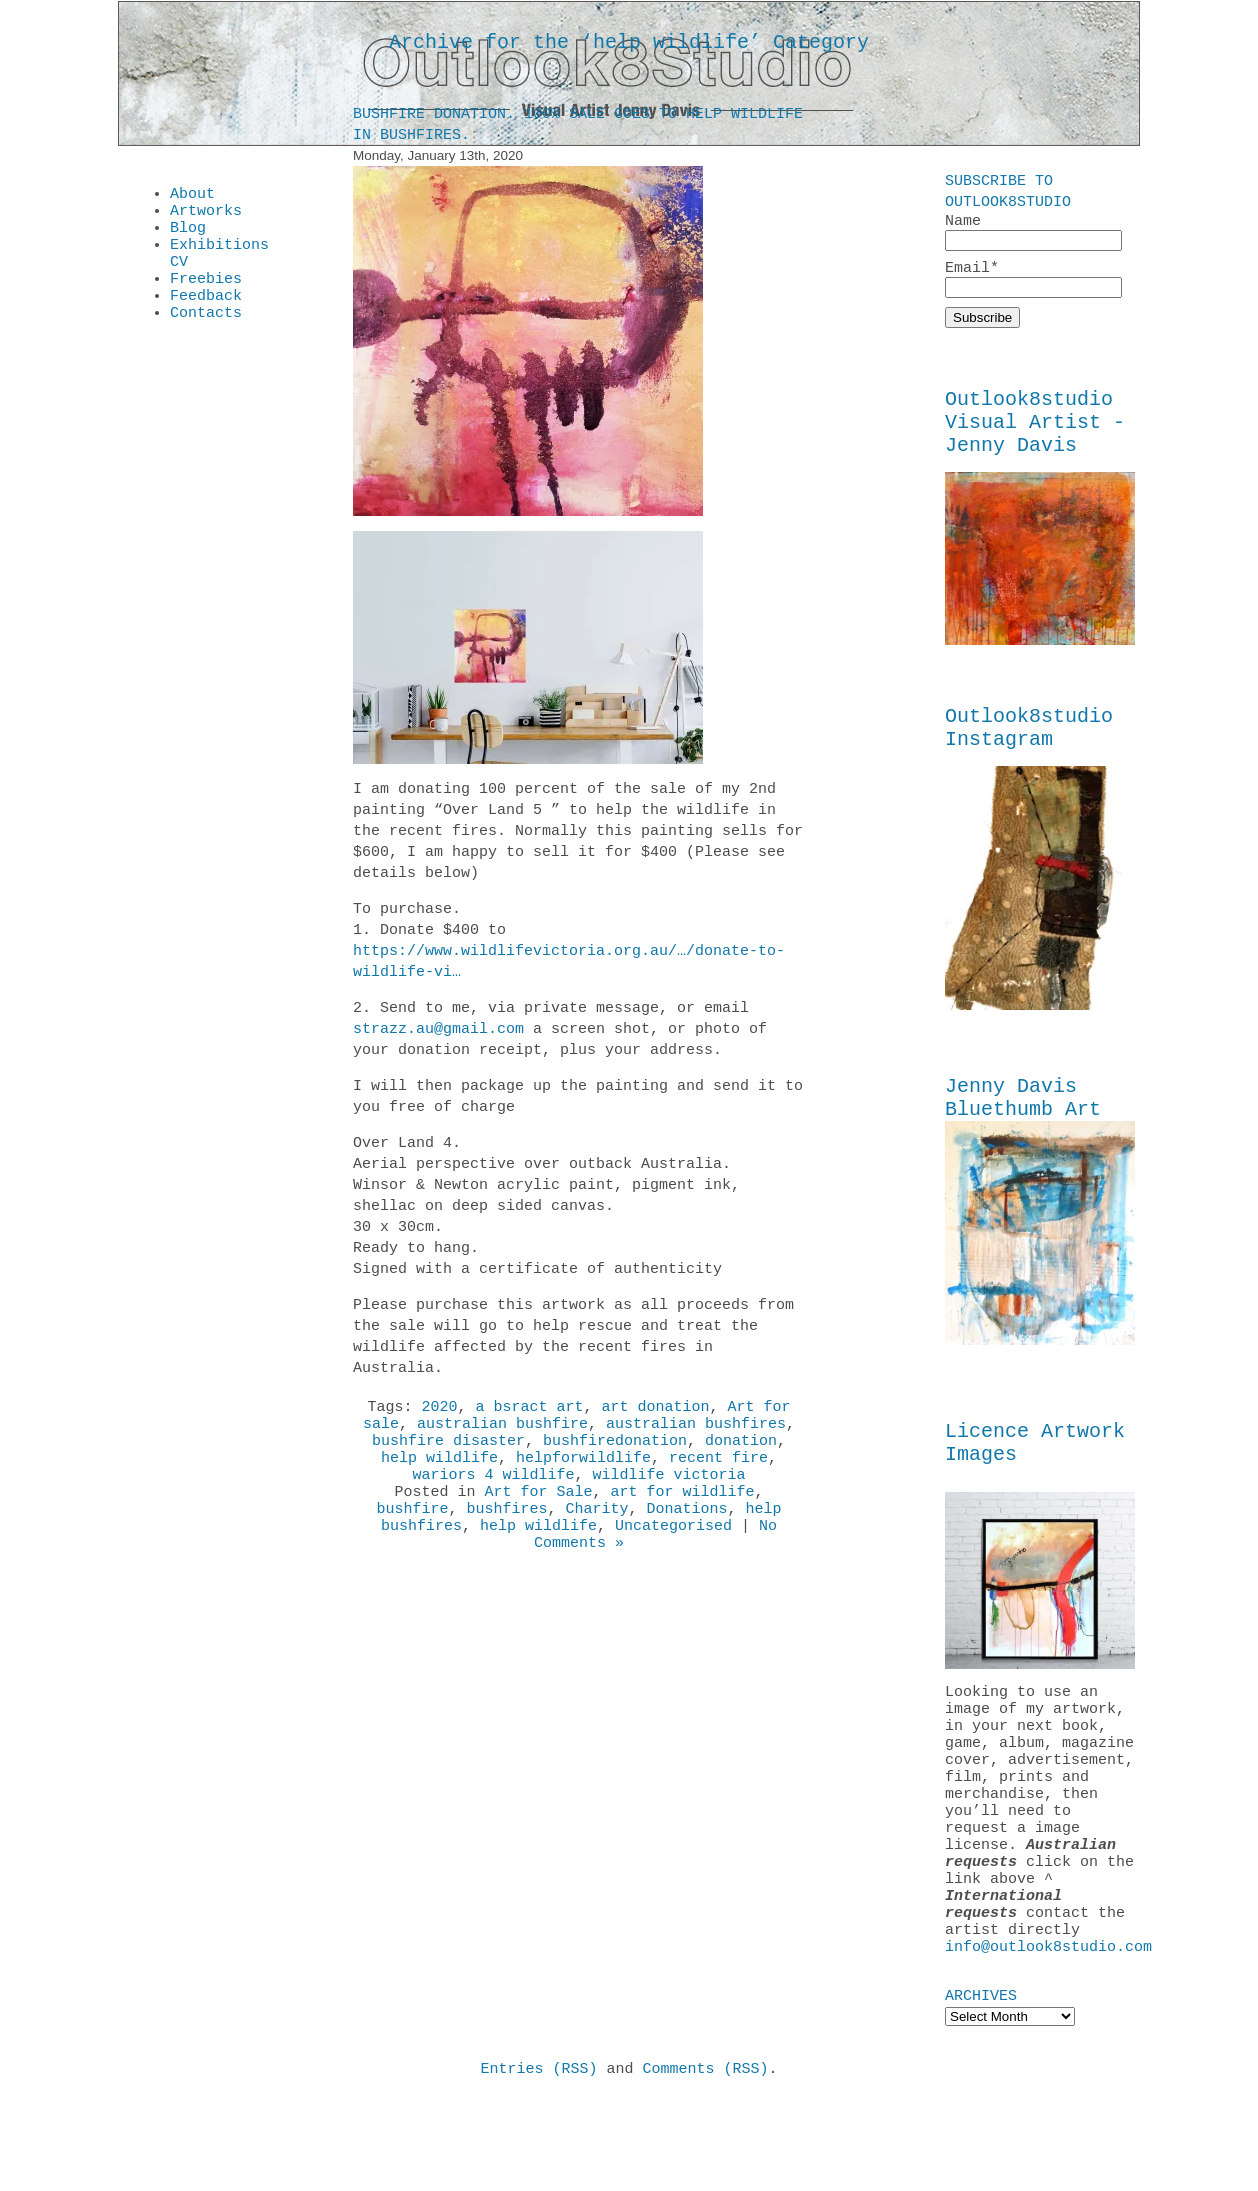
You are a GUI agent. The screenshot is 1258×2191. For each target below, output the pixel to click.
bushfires (506, 1533)
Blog (188, 236)
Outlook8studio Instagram (1029, 750)
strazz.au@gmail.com (438, 1033)
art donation (656, 1413)
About (192, 196)
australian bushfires (696, 1433)
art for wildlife (683, 1513)
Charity (596, 1533)
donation (741, 1453)
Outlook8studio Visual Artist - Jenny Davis (1035, 434)
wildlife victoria (669, 1493)
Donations (687, 1533)
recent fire (718, 1473)
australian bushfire (502, 1433)
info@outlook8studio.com (1048, 2035)
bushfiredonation (615, 1453)
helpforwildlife (583, 1473)
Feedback (206, 316)
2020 (439, 1413)
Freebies (206, 296)
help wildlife (439, 1473)
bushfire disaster (448, 1453)
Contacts (206, 336)
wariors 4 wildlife (493, 1493)
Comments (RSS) (706, 2160)
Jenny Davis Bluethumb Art (1023, 1127)
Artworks (206, 216)
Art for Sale (538, 1513)
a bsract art (529, 1413)
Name (1033, 232)
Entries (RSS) (538, 2160)
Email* (1033, 282)
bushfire (412, 1533)
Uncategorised (673, 1553)
